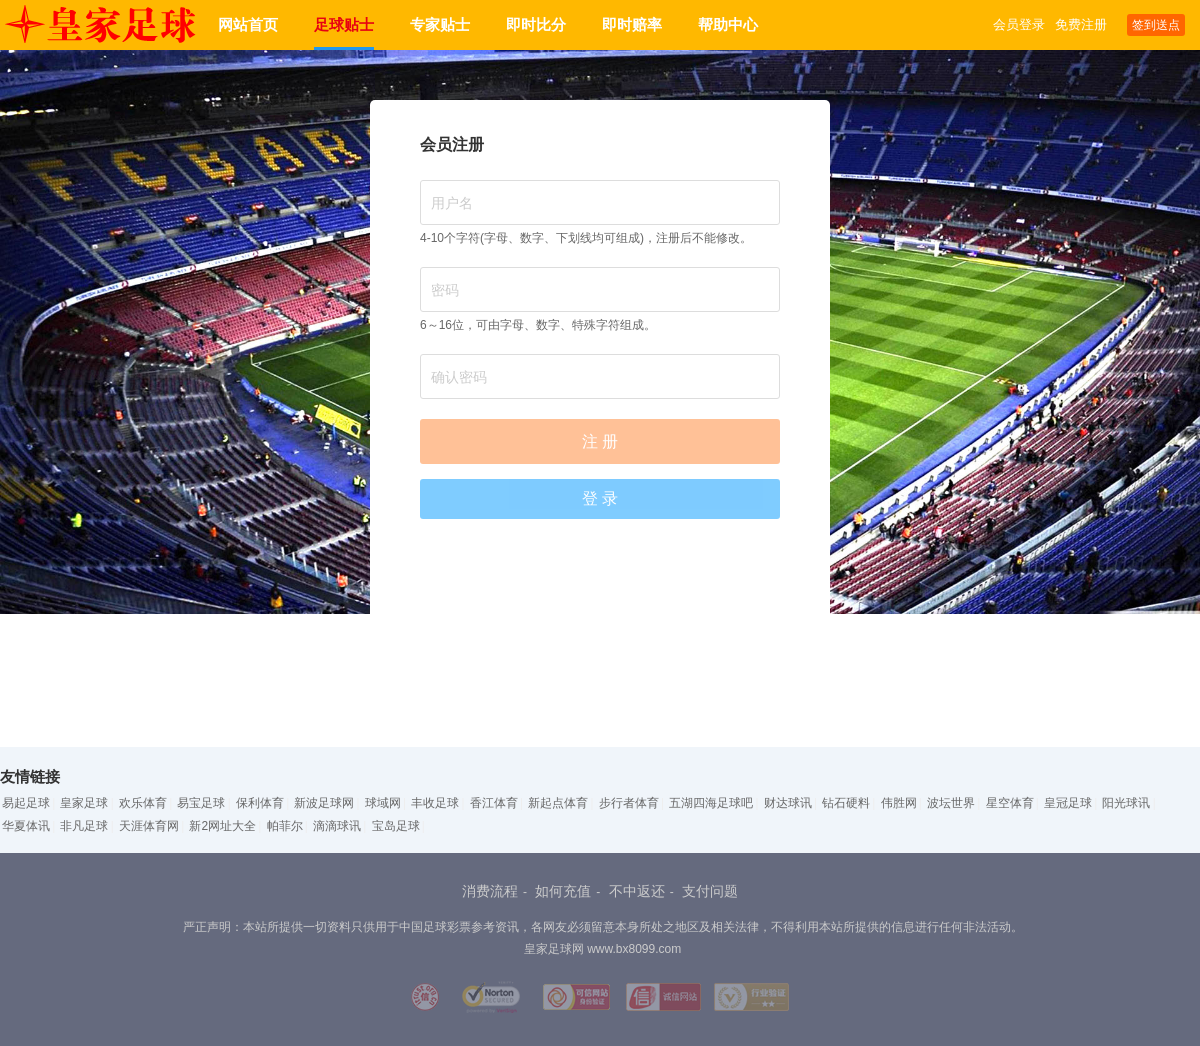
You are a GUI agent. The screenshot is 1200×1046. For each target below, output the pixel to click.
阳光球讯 (1126, 803)
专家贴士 (440, 24)
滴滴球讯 (337, 826)
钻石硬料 (846, 803)
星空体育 (1010, 803)
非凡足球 (84, 826)
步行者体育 (629, 803)
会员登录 (1019, 24)
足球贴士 (344, 24)
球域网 (383, 803)
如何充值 (563, 891)
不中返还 (637, 891)
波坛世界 (951, 803)
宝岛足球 (396, 826)
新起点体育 (558, 803)
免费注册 (1081, 24)
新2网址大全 (222, 826)
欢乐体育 (143, 803)
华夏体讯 (26, 826)
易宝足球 (201, 803)
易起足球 (26, 803)
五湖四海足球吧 (711, 803)
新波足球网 (324, 803)
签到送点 (1156, 25)
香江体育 (494, 803)
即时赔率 (632, 24)
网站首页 (248, 24)
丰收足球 (435, 803)
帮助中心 (728, 24)
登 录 (600, 498)
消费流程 (490, 891)
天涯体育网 (149, 826)
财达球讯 (788, 803)
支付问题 (710, 891)
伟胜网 (899, 803)
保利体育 (260, 803)
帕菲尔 (285, 826)
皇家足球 (84, 803)
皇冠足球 (1068, 803)
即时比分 (536, 24)
